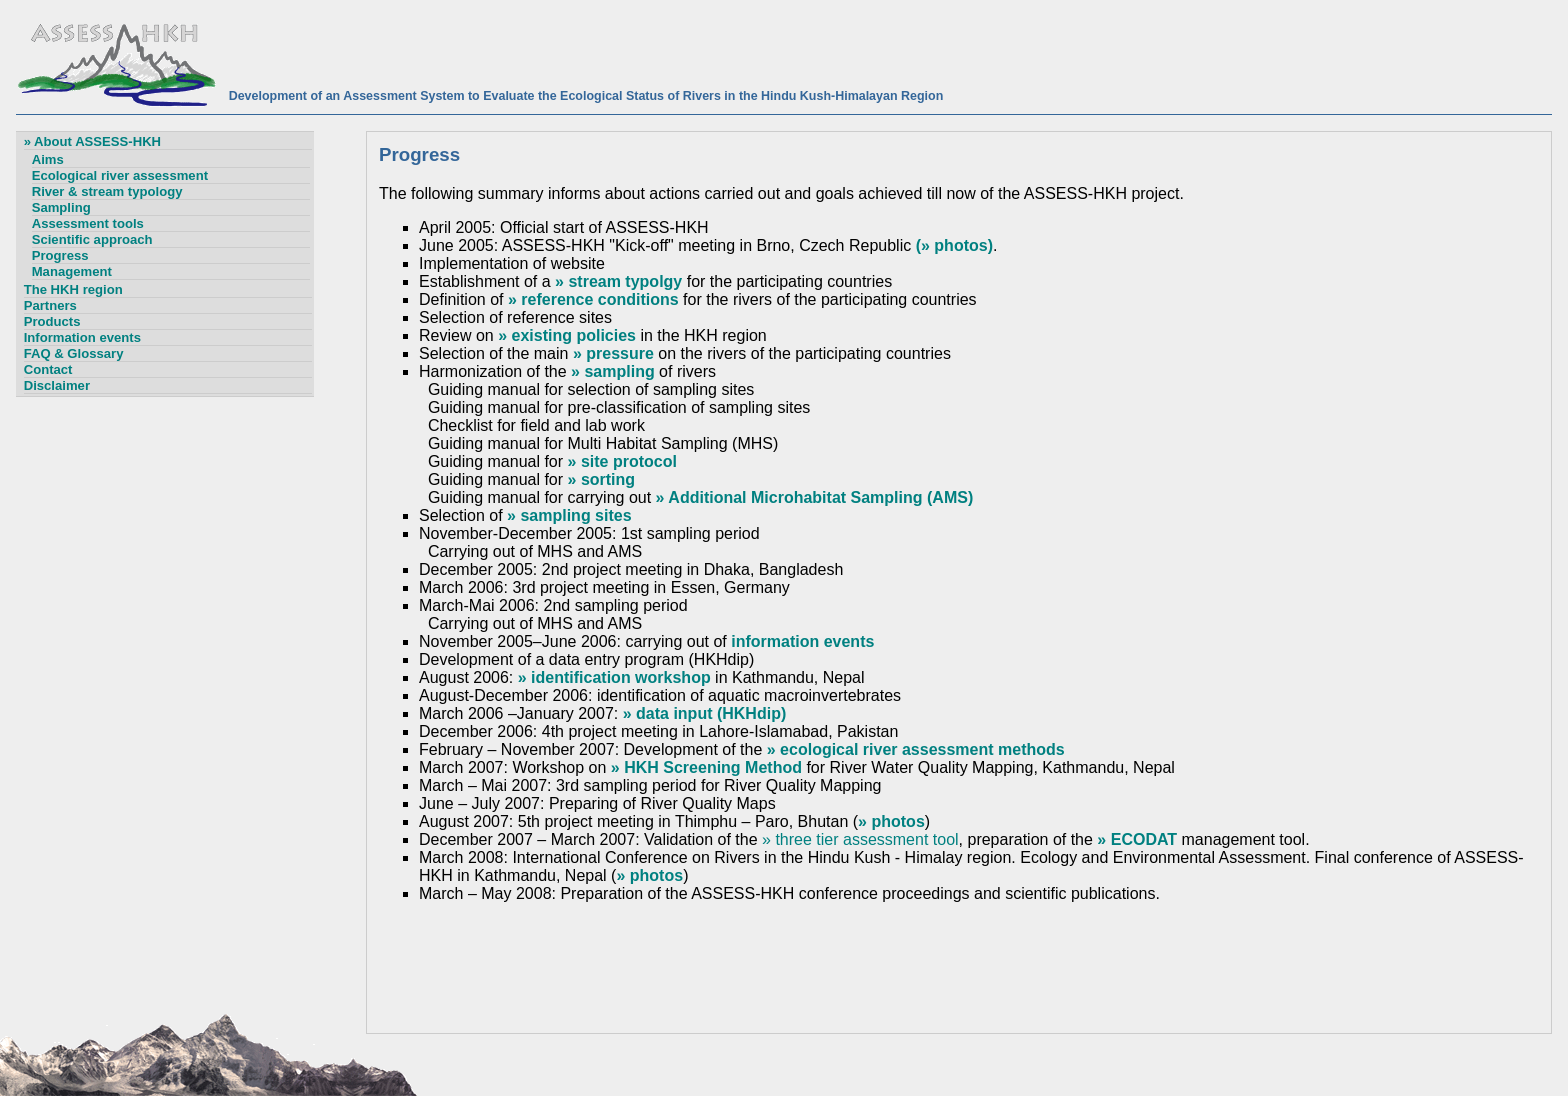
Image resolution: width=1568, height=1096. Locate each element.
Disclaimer (57, 385)
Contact (48, 369)
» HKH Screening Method (706, 767)
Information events (82, 337)
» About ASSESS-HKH (92, 141)
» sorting (602, 479)
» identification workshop (614, 677)
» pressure (613, 353)
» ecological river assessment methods (916, 749)
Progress (60, 255)
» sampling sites (569, 515)
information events (802, 641)
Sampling (61, 207)
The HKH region (73, 289)
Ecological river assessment (120, 175)
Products (52, 321)
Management (72, 271)
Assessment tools (88, 223)
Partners (50, 305)
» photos (891, 821)
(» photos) (954, 245)
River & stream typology (107, 191)
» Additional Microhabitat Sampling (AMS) (815, 497)
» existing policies (567, 335)
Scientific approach (92, 239)
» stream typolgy (618, 281)
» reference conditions (593, 299)
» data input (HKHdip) (705, 713)
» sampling (613, 371)
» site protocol (622, 461)
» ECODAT (1137, 839)
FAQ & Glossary (74, 353)
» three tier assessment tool (860, 839)
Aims (48, 159)
